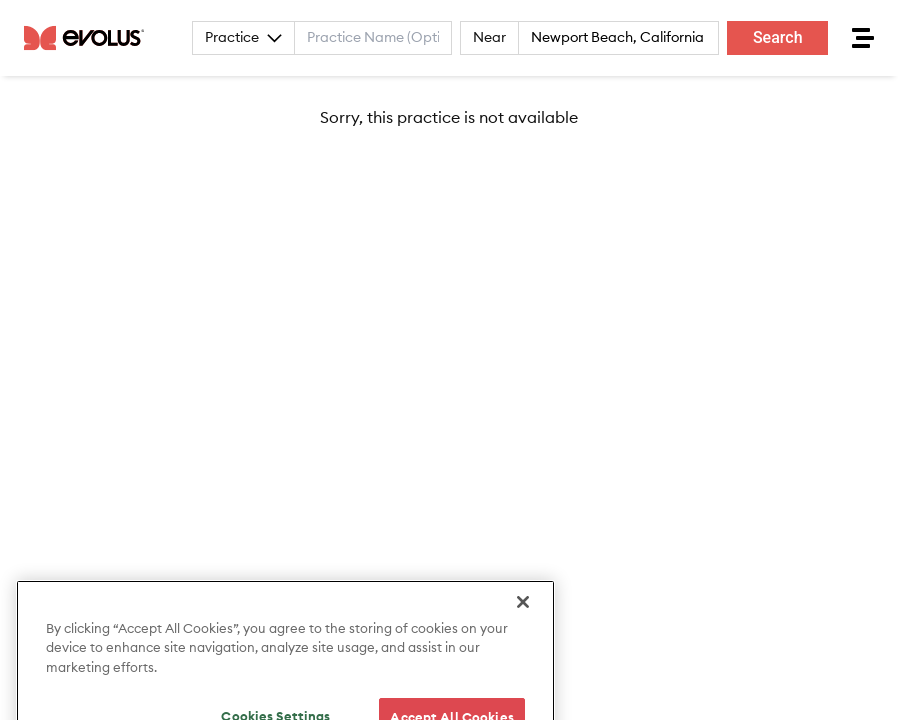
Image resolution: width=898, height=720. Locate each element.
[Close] (523, 614)
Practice (243, 38)
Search (778, 37)
